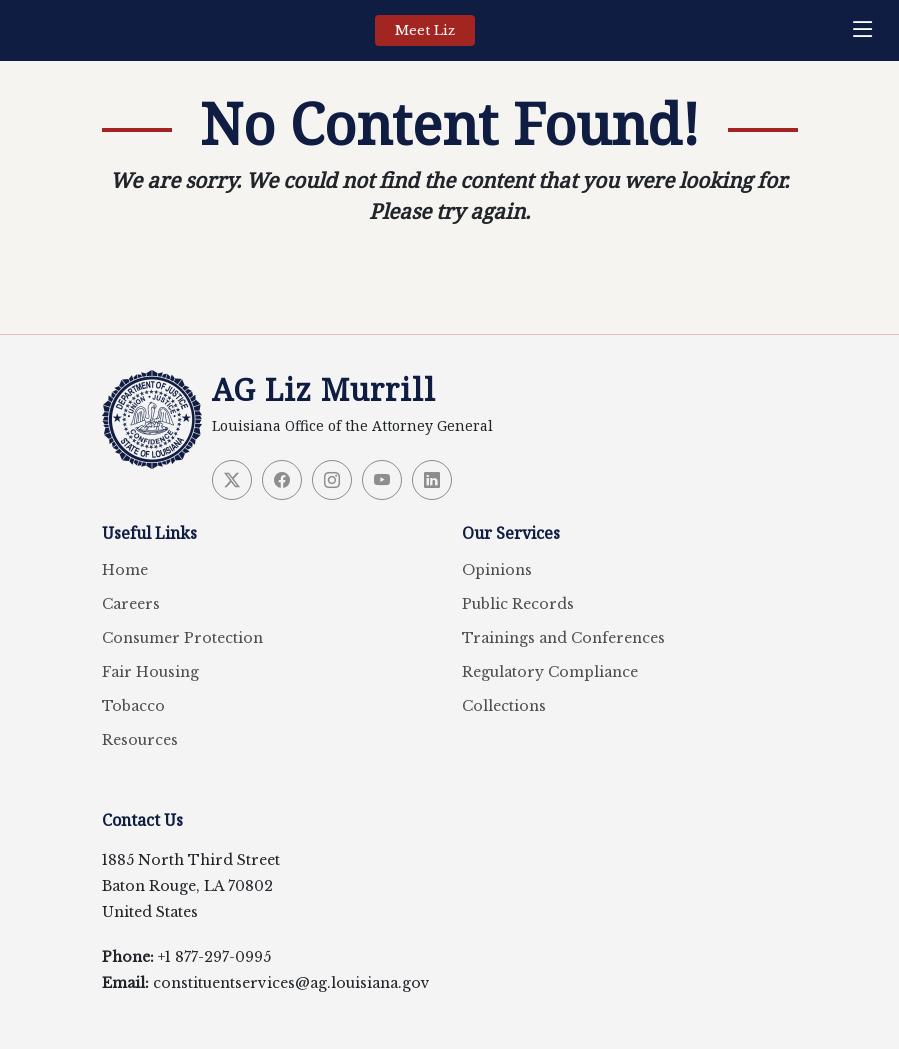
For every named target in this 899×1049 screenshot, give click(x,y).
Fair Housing (150, 672)
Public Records (518, 604)
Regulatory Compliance (550, 672)
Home (125, 570)
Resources (140, 740)
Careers (131, 604)
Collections (504, 706)
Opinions (497, 570)
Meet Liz (425, 30)
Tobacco (133, 706)
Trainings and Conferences (563, 638)
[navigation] (868, 30)
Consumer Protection (182, 638)
